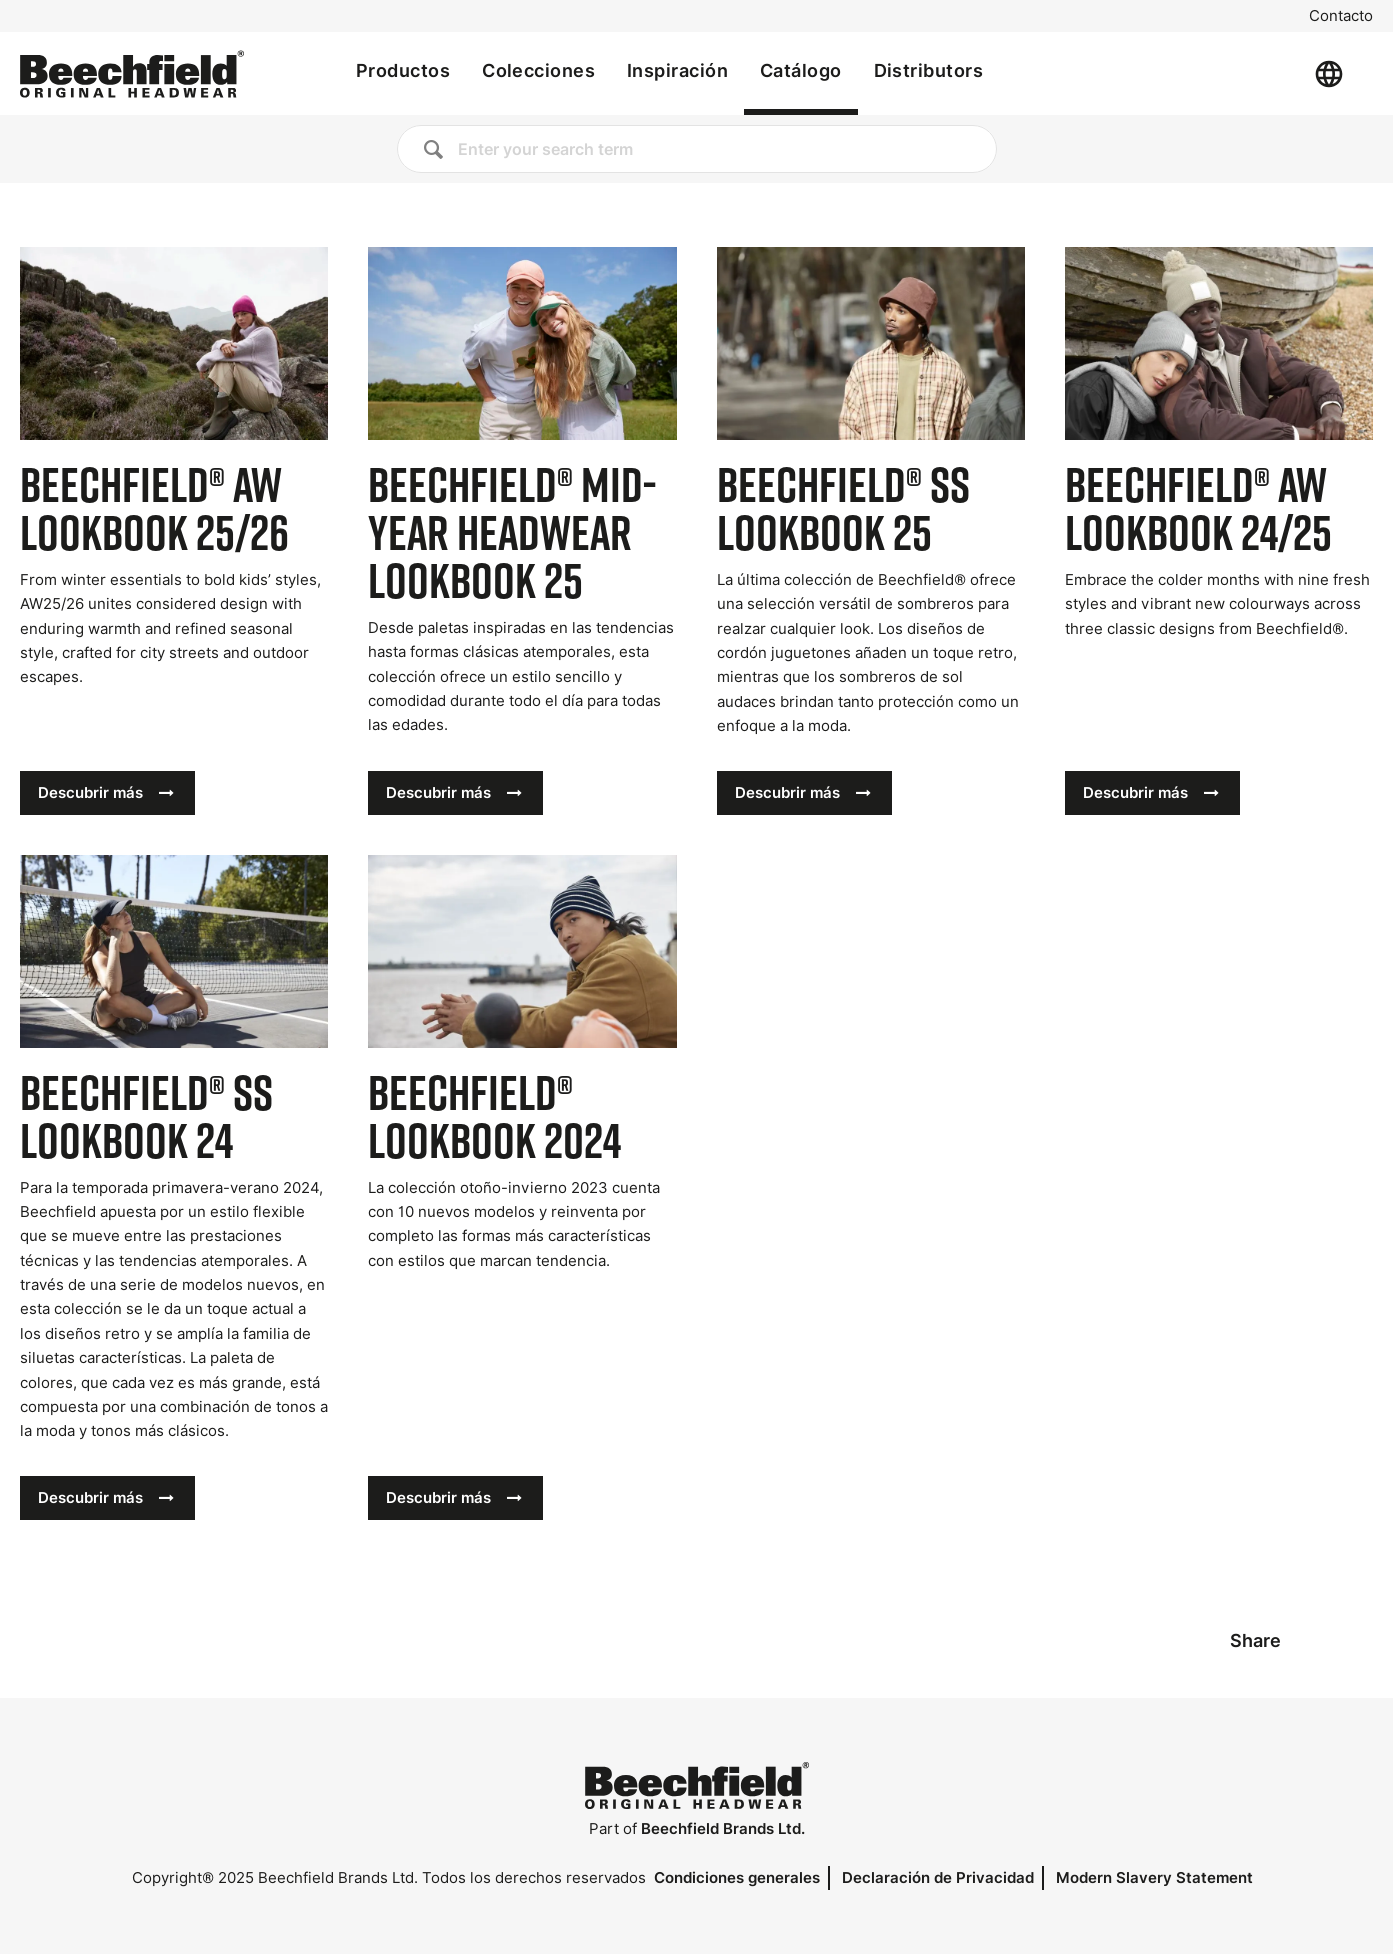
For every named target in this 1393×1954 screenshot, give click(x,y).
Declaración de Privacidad (938, 1877)
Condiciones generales (737, 1877)
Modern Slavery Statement (1154, 1877)
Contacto (1341, 16)
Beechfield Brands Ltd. (723, 1828)
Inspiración (677, 70)
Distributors (928, 70)
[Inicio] (132, 74)
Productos (403, 70)
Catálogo (801, 70)
